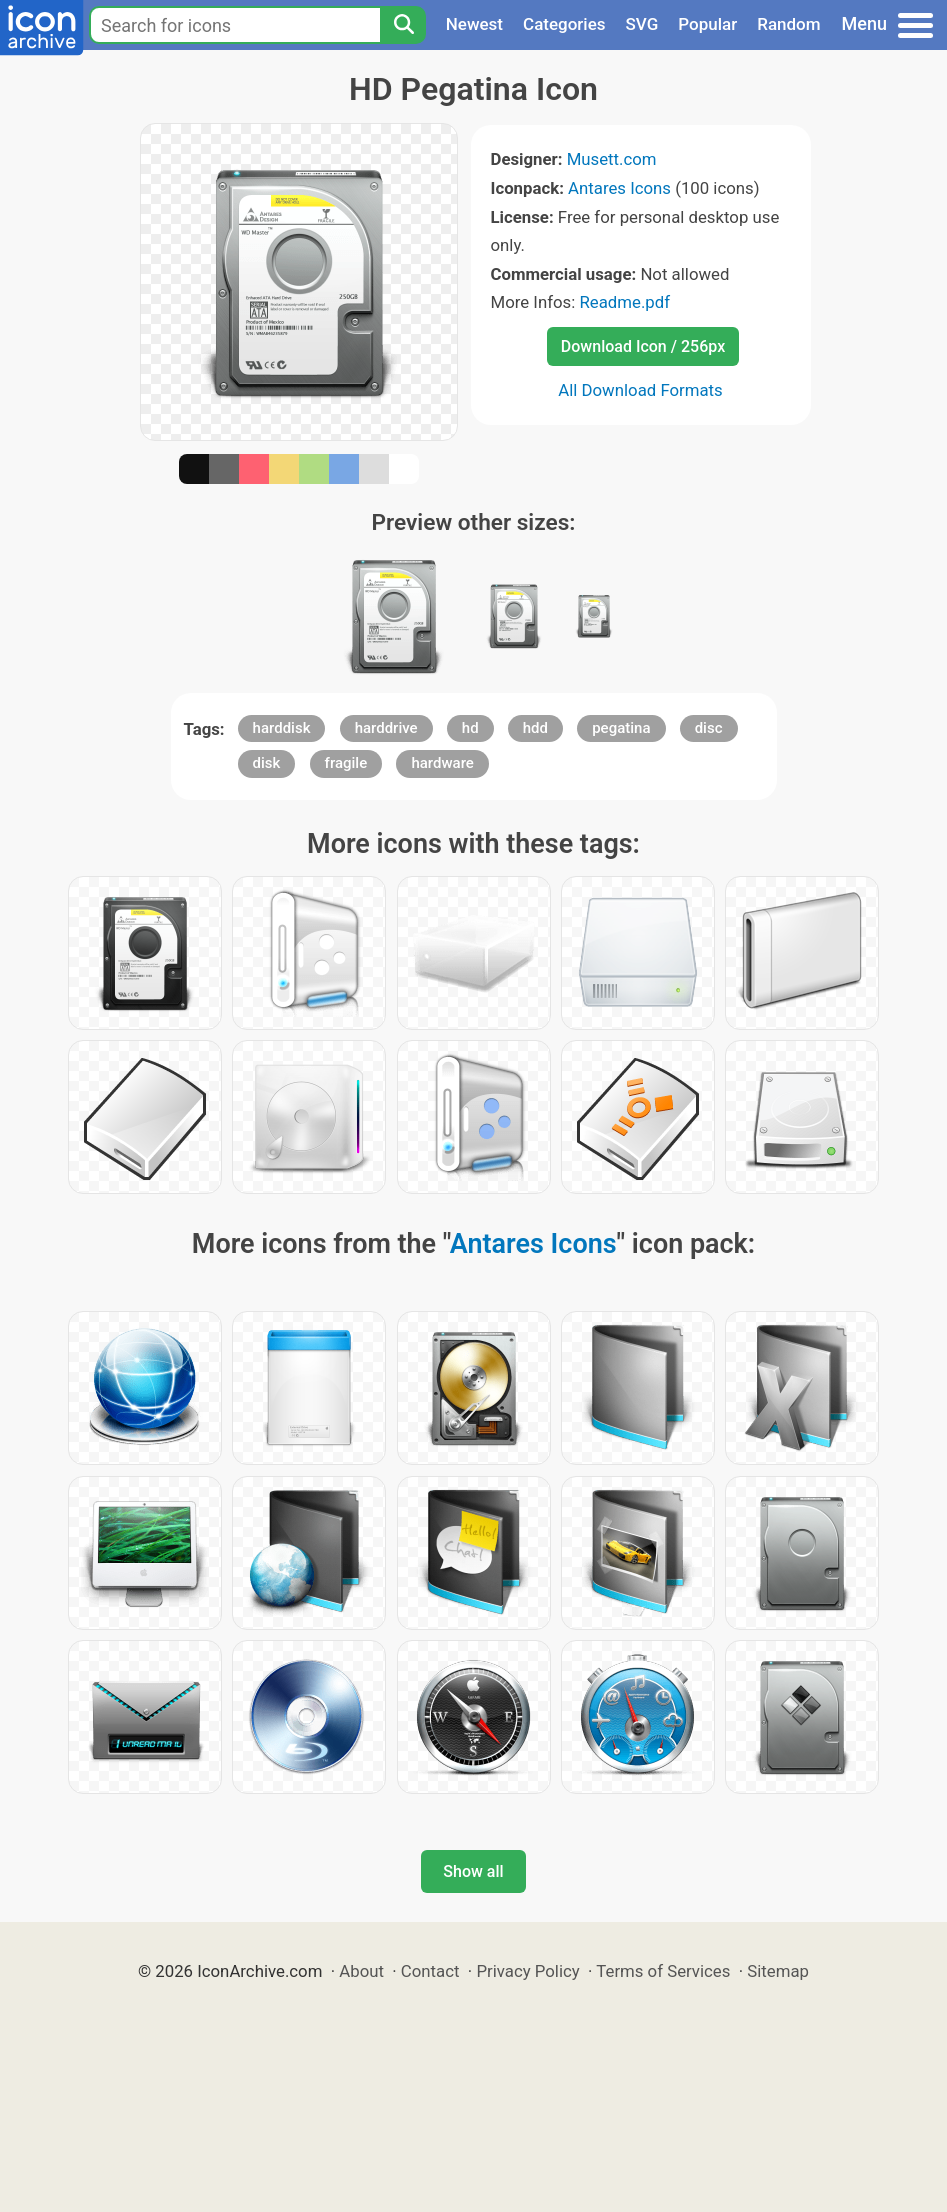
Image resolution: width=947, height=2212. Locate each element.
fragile (346, 763)
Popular (707, 24)
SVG (642, 24)
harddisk (282, 728)
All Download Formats (640, 390)
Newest (474, 24)
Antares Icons (619, 188)
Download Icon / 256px (643, 346)
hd (470, 728)
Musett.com (612, 159)
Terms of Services (663, 1971)
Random (788, 24)
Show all (473, 1871)
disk (267, 763)
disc (709, 728)
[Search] (403, 25)
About (361, 1971)
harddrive (386, 728)
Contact (430, 1971)
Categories (564, 24)
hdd (535, 728)
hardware (442, 763)
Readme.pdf (624, 302)
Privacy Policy (527, 1971)
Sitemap (778, 1971)
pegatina (621, 728)
